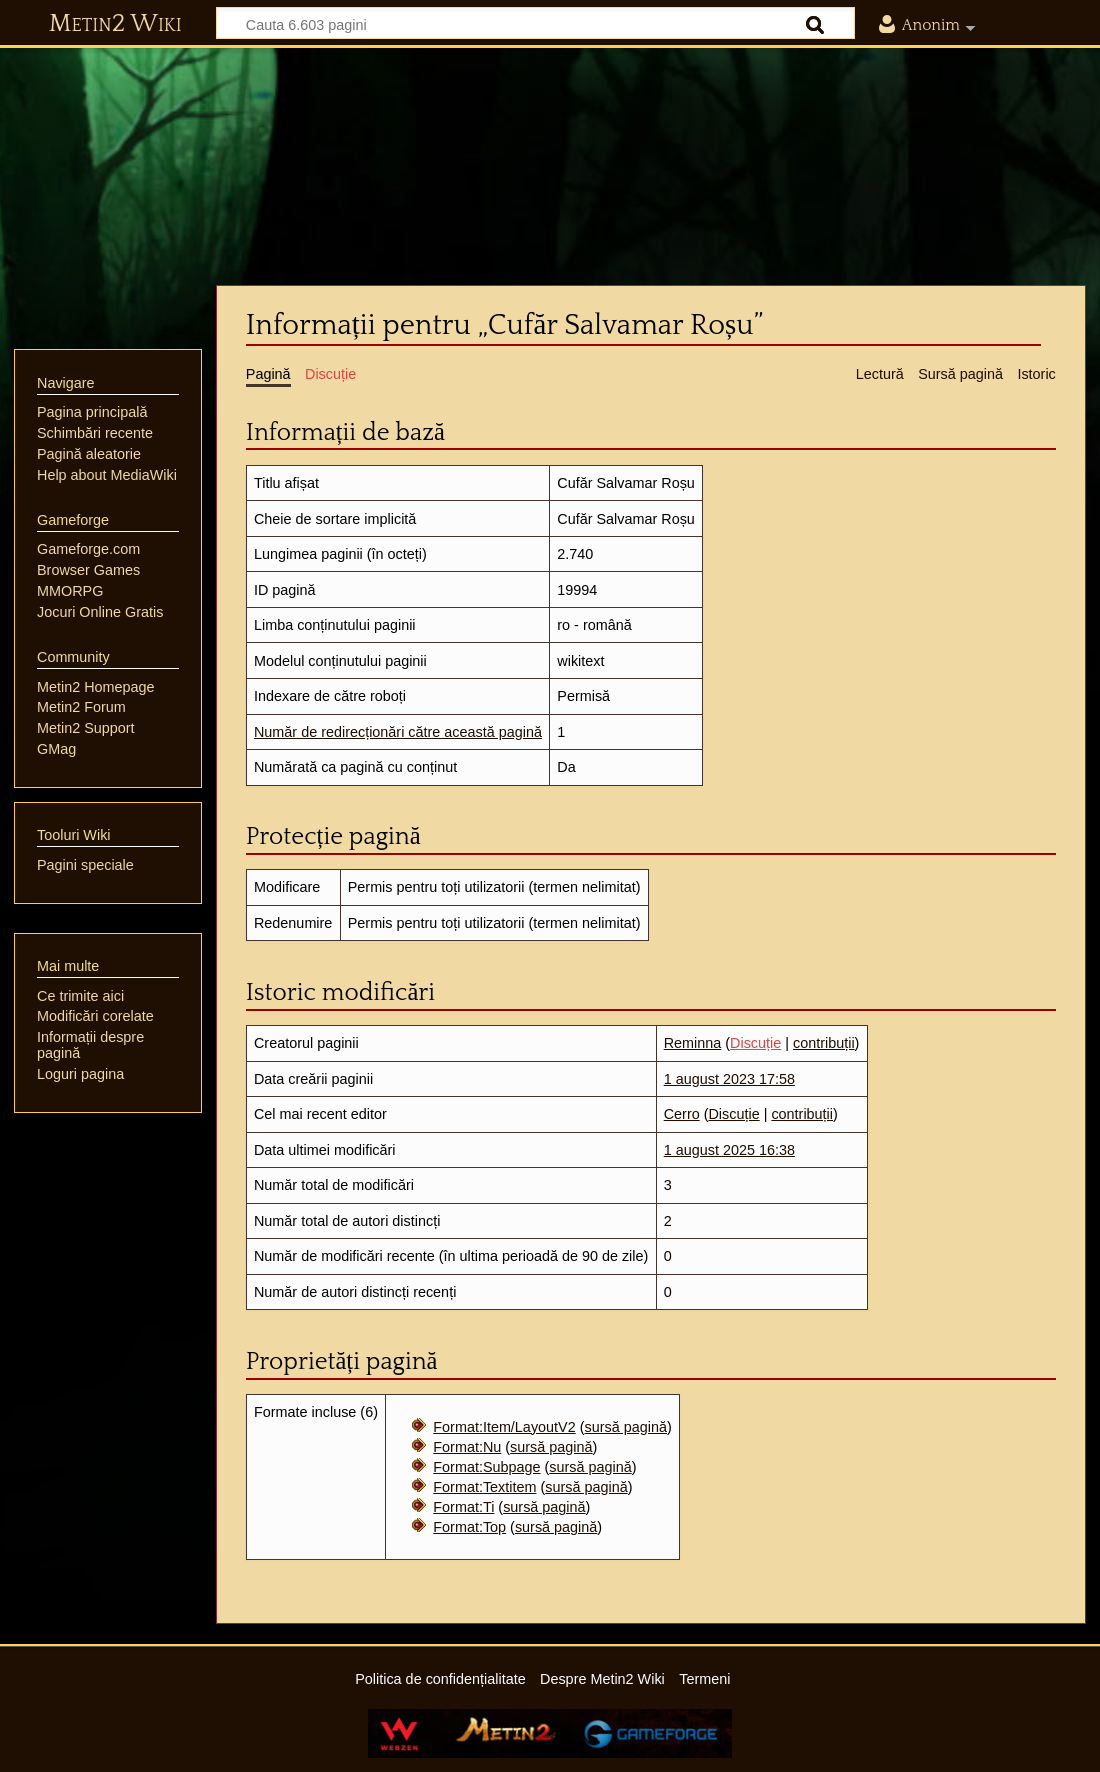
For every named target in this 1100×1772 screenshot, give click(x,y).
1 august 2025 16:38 (729, 1150)
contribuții (824, 1043)
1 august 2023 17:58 (729, 1079)
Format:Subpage (486, 1467)
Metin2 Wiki (115, 24)
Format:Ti (463, 1507)
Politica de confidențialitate (440, 1679)
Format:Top (469, 1527)
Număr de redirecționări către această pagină (398, 732)
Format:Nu (467, 1447)
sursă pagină (625, 1427)
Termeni (704, 1679)
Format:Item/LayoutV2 (504, 1427)
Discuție (755, 1043)
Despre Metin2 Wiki (602, 1679)
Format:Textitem (484, 1487)
